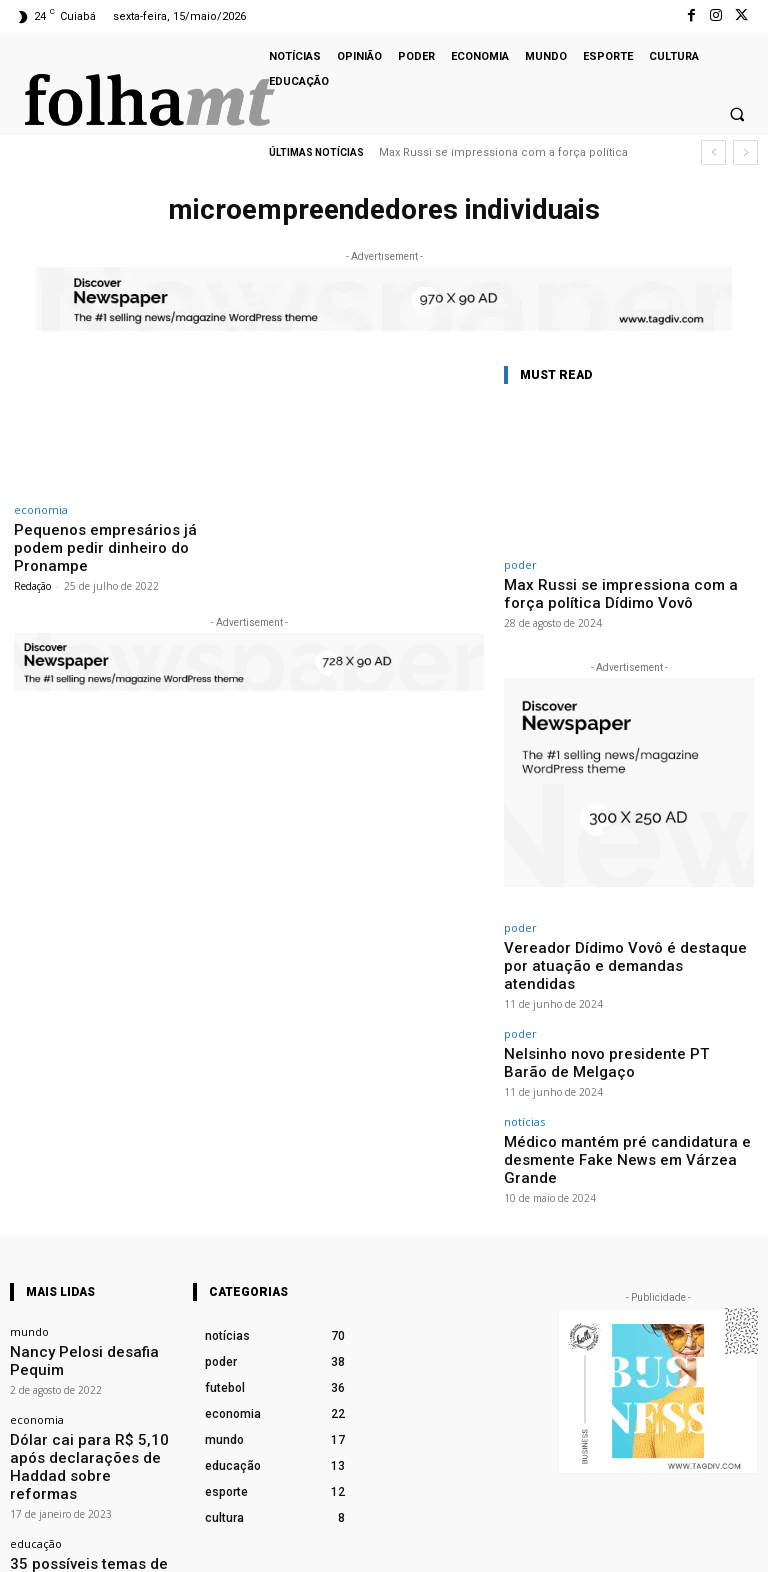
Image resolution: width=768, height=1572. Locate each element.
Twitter (740, 1544)
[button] (737, 115)
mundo (29, 1248)
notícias (524, 1065)
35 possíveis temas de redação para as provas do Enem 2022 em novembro (89, 1435)
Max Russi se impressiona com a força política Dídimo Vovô (619, 591)
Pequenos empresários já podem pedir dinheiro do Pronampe (114, 536)
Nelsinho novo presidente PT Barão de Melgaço (628, 1018)
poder (520, 564)
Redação (32, 563)
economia (41, 509)
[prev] (713, 152)
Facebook (533, 1544)
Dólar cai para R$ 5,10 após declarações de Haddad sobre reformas (88, 1344)
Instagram (641, 1544)
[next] (745, 152)
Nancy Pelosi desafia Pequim (85, 1266)
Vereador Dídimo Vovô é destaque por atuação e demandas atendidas (629, 947)
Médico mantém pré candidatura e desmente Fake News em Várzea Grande (618, 1090)
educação (36, 1404)
